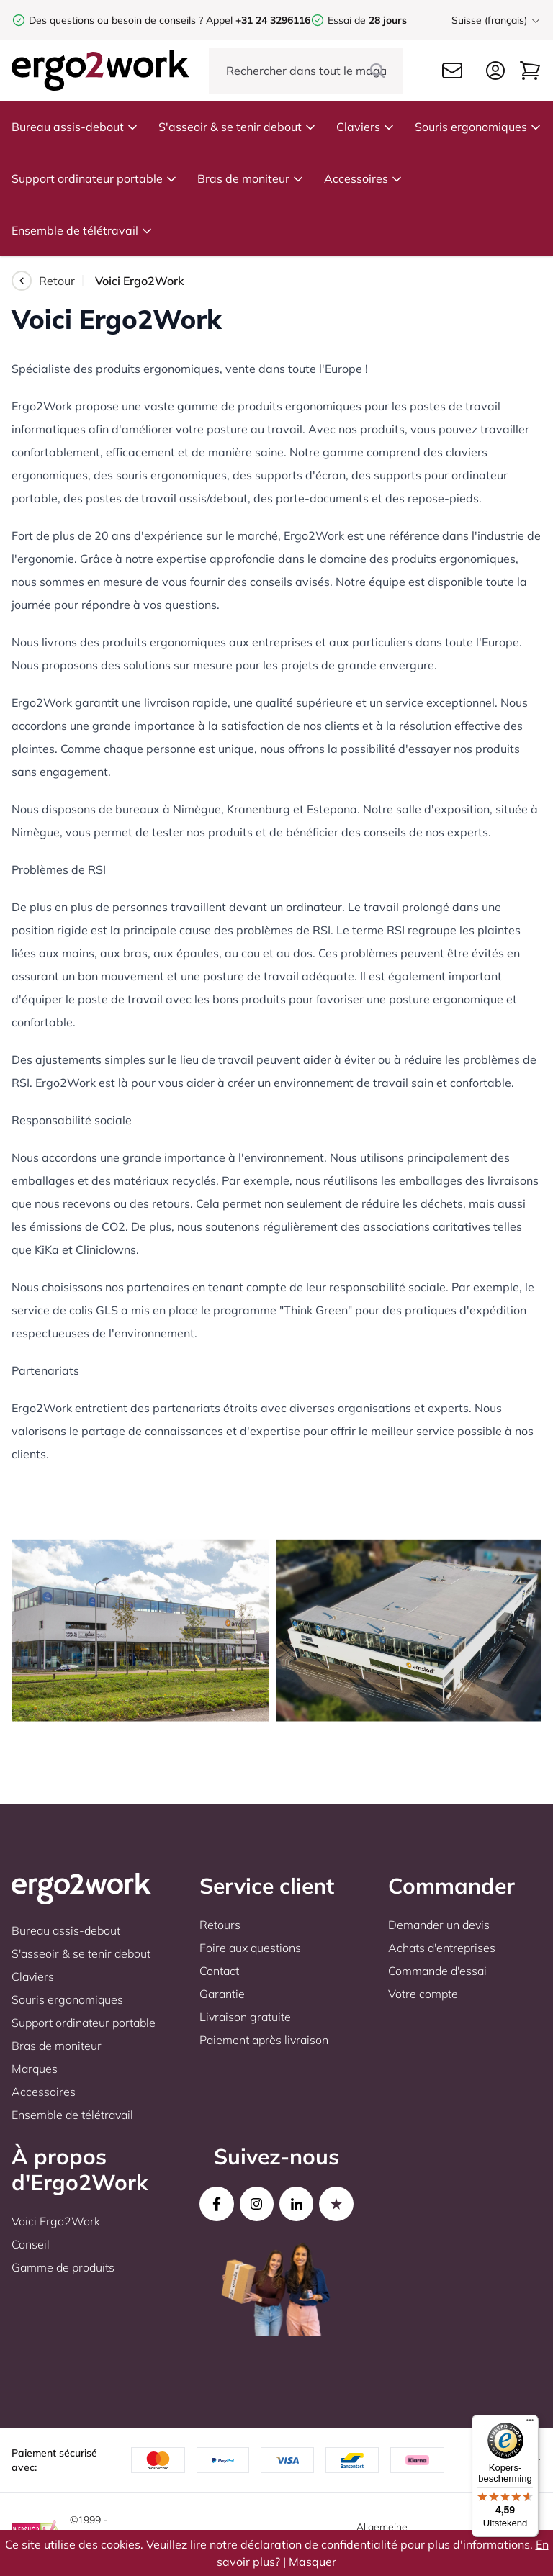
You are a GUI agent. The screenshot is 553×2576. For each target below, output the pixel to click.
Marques (35, 2068)
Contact (219, 1970)
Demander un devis (439, 1924)
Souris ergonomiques (478, 126)
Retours (219, 1924)
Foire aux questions (250, 1947)
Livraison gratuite (245, 2017)
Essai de (367, 20)
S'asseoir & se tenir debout (237, 126)
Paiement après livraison (263, 2040)
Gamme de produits (63, 2267)
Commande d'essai (437, 1970)
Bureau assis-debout (75, 126)
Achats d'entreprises (441, 1947)
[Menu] (530, 2423)
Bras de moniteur (250, 178)
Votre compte (423, 1994)
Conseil (31, 2244)
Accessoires (363, 178)
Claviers (365, 126)
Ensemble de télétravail (82, 230)
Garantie (222, 1994)
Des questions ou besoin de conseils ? (116, 20)
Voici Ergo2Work (56, 2221)
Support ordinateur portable (94, 178)
